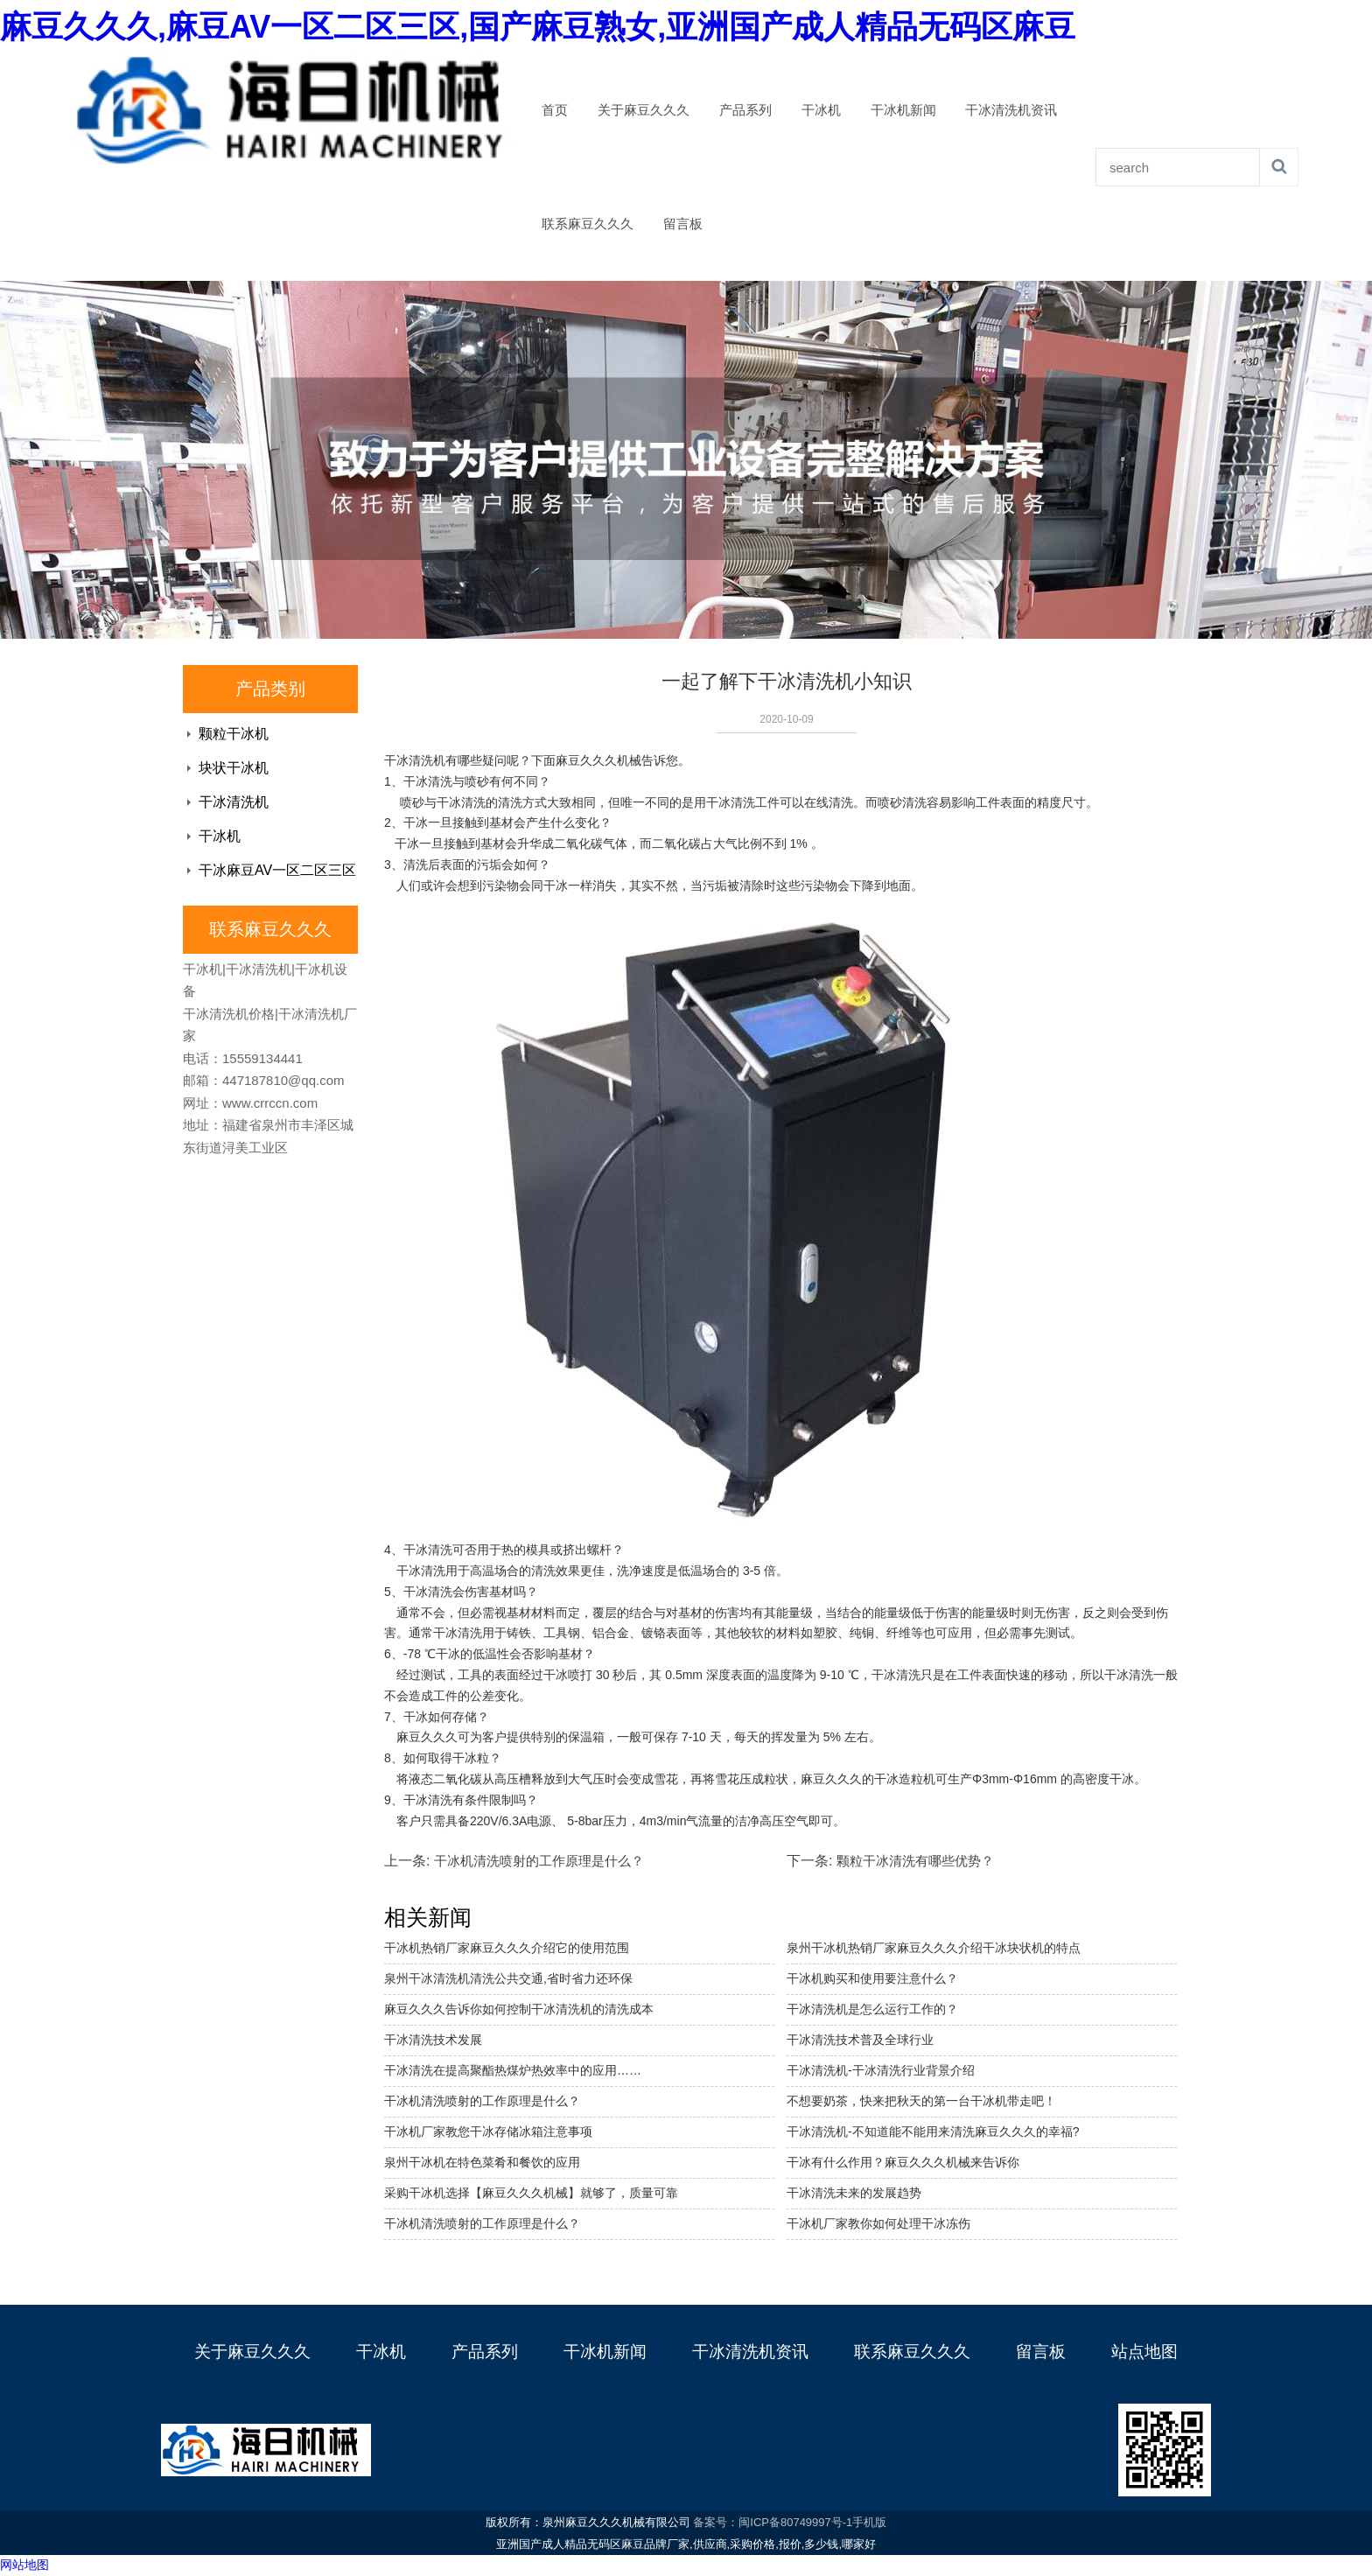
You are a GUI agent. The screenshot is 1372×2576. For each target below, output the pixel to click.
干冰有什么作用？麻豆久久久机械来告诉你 (903, 2162)
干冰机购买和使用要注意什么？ (872, 1978)
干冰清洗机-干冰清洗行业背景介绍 (881, 2070)
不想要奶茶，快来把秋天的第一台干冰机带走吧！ (921, 2101)
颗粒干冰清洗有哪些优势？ (915, 1860)
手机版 (869, 2522)
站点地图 (1144, 2351)
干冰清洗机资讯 (1011, 110)
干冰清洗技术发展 (433, 2040)
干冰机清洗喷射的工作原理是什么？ (482, 2223)
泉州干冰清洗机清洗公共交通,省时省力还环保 (508, 1978)
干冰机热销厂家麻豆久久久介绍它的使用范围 (506, 1948)
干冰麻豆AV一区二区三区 (277, 870)
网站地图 (24, 2565)
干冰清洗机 (234, 801)
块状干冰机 (234, 767)
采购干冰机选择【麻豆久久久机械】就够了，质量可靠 (531, 2193)
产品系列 (745, 110)
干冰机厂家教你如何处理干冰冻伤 (878, 2223)
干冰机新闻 (903, 110)
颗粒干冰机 (234, 733)
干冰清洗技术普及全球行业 (860, 2040)
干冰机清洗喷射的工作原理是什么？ (539, 1860)
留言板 (683, 224)
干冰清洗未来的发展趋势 (854, 2193)
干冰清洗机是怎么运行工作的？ (872, 2009)
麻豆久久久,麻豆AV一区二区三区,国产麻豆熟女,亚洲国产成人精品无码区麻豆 (537, 27)
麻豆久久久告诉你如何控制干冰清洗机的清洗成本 (519, 2009)
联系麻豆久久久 (588, 224)
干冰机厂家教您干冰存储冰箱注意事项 (488, 2131)
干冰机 (821, 110)
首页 (555, 110)
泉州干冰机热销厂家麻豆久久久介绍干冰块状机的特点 (934, 1948)
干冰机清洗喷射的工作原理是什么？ (482, 2101)
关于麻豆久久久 (644, 110)
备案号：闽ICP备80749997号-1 (772, 2522)
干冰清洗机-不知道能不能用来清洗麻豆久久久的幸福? (933, 2131)
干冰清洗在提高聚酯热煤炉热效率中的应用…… (512, 2070)
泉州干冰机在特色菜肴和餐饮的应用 (482, 2162)
